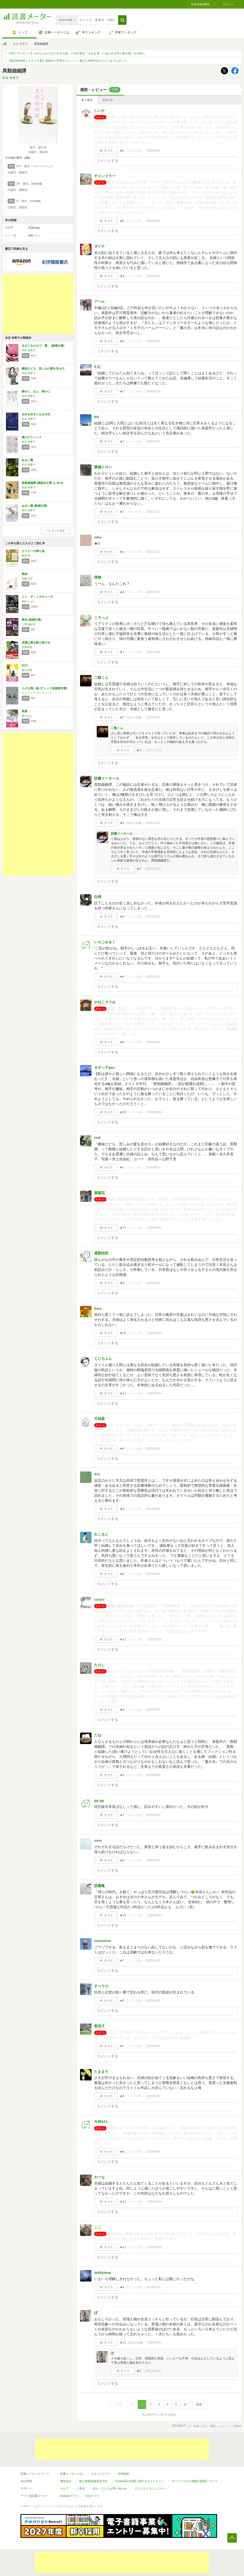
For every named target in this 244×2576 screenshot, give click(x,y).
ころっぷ (101, 617)
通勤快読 (101, 1253)
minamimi (102, 1941)
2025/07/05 (153, 1709)
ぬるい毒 (27, 460)
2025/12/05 (153, 822)
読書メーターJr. (107, 778)
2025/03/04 (153, 2151)
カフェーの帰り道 (33, 551)
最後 (199, 2404)
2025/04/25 (153, 1960)
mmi (98, 1840)
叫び (24, 665)
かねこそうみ (105, 1002)
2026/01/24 (153, 441)
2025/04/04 (153, 2046)
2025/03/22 (153, 2096)
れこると (101, 1534)
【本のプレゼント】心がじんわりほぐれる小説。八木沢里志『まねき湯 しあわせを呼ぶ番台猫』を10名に (76, 53)
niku (98, 537)
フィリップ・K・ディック (37, 692)
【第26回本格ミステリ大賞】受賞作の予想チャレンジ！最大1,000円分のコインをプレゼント (67, 60)
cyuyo (99, 1599)
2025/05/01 (153, 1860)
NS (96, 417)
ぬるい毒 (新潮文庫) (34, 505)
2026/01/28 (153, 391)
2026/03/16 (153, 150)
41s (97, 1474)
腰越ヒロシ (103, 467)
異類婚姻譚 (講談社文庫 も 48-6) (42, 483)
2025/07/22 (154, 1639)
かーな (99, 2177)
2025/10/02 (153, 976)
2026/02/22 (153, 276)
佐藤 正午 (27, 578)
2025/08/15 (153, 1508)
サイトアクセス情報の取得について (195, 2481)
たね (97, 1735)
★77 (123, 1227)
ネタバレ (108, 100)
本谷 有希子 (20, 44)
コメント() (133, 150)
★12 (123, 1639)
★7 (122, 391)
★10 (123, 1333)
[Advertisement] (38, 304)
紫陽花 (99, 1193)
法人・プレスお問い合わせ (109, 2488)
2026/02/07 (153, 341)
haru (98, 1308)
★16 (123, 1915)
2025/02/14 (153, 2287)
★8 (122, 341)
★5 (122, 150)
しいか (99, 110)
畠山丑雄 (27, 670)
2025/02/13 (154, 2342)
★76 (123, 1112)
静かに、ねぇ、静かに (36, 391)
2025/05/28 (153, 1775)
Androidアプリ (69, 2496)
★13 (123, 1393)
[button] (122, 20)
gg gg (99, 1800)
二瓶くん (101, 677)
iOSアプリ (92, 2496)
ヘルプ (64, 2488)
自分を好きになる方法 (36, 414)
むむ (97, 367)
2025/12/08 (153, 652)
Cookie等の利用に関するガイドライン (139, 2481)
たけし (99, 1665)
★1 (122, 551)
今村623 (100, 2122)
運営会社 (65, 2481)
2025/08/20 (153, 1283)
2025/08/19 (154, 1333)
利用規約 (124, 2473)
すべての (101, 1986)
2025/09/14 (154, 1112)
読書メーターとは (71, 2473)
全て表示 (87, 100)
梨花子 (99, 2026)
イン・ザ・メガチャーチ (37, 596)
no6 (97, 1138)
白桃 (97, 897)
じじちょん (103, 1358)
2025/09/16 (153, 1042)
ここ (97, 2227)
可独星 (99, 1419)
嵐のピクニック (32, 437)
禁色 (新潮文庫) (31, 619)
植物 (97, 577)
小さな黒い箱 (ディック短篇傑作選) (44, 688)
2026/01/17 (153, 511)
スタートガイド (101, 2473)
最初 (119, 2404)
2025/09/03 (154, 1227)
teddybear (102, 2273)
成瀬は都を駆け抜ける (36, 642)
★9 (122, 1283)
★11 (123, 2247)
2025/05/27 (153, 1815)
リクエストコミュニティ (150, 2488)
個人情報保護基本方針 (93, 2481)
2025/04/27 (154, 1915)
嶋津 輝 (26, 555)
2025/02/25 (154, 2247)
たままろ (101, 2071)
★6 (122, 916)
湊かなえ (27, 715)
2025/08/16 (153, 1448)
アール (99, 301)
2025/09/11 (153, 1167)
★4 (122, 592)
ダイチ (99, 246)
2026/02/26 (153, 220)
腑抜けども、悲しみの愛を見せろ (43, 368)
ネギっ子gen (104, 1067)
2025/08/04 (153, 1573)
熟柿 (24, 574)
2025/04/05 (153, 2000)
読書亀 (99, 1886)
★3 (122, 276)
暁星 (24, 711)
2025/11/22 (153, 916)
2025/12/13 (153, 551)
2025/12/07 (153, 717)
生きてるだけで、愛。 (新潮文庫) (43, 345)
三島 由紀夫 (29, 624)
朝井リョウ (28, 601)
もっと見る (56, 530)
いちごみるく (105, 942)
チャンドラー (105, 176)
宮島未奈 (27, 647)
